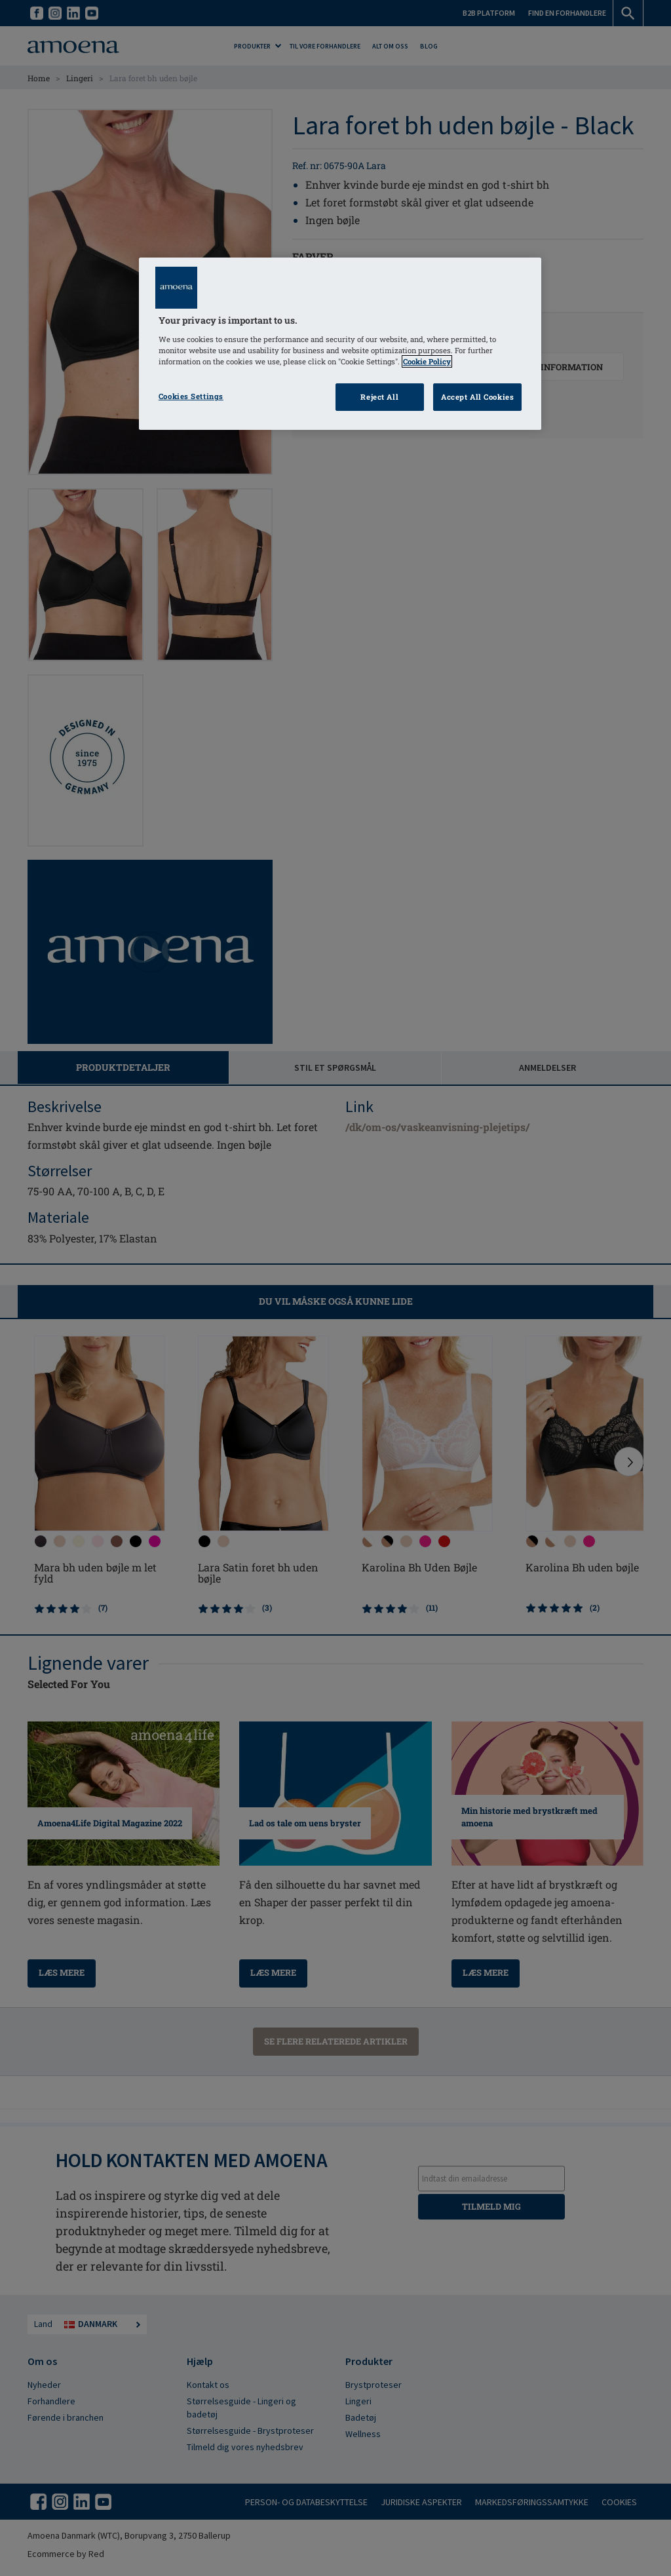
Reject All (379, 397)
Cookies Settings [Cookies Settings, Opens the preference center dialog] (191, 396)
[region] (340, 344)
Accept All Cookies (477, 397)
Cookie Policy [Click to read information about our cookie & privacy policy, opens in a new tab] (427, 361)
